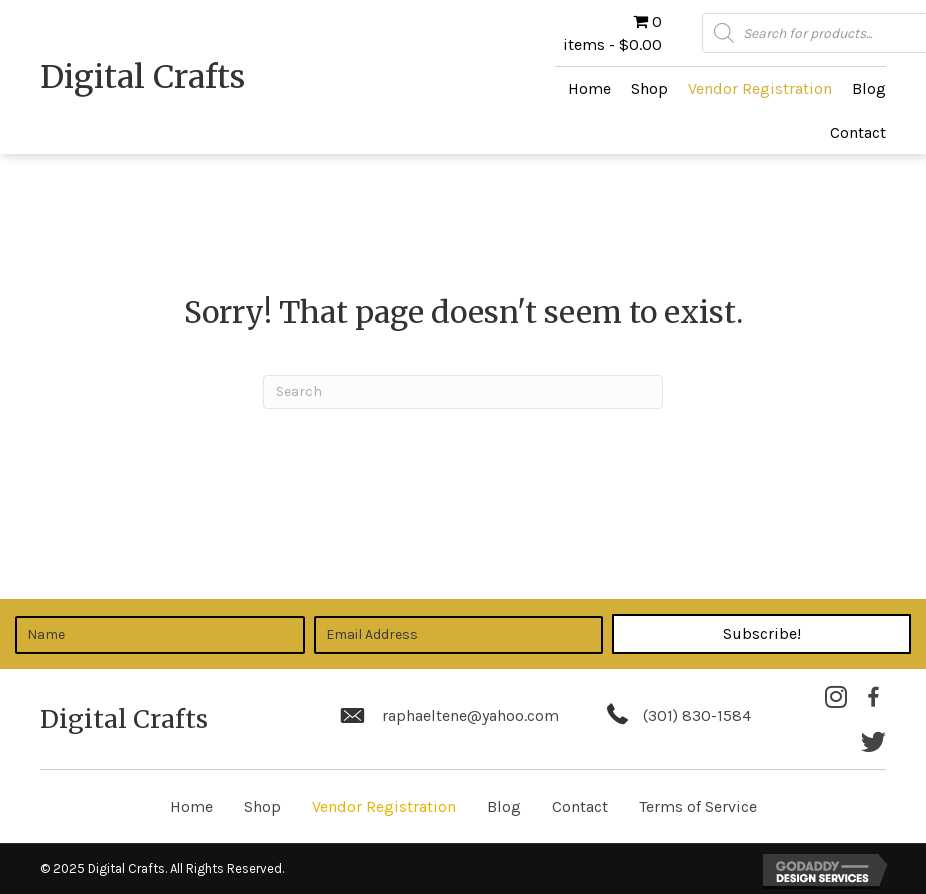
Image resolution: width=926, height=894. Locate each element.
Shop (262, 806)
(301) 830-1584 (697, 715)
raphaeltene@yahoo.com (470, 715)
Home (191, 806)
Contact (580, 806)
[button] (761, 634)
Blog (504, 806)
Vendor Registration (384, 806)
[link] (589, 88)
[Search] (463, 392)
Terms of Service (698, 806)
